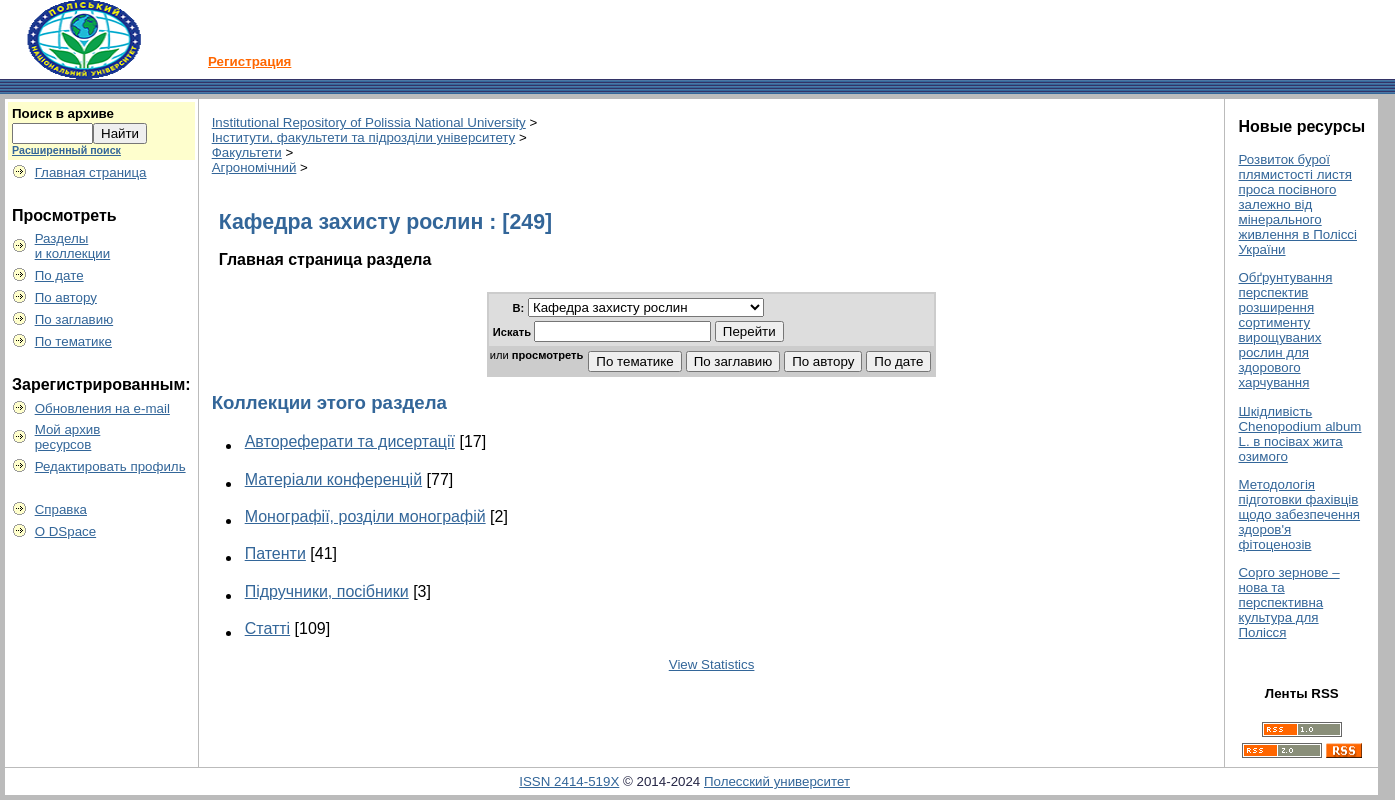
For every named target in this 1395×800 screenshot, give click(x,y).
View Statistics (712, 664)
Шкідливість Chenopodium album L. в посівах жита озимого (1299, 434)
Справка (61, 509)
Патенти (275, 553)
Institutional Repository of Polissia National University (369, 122)
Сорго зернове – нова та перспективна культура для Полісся (1288, 602)
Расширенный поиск (66, 150)
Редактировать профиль (110, 466)
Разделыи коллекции (73, 246)
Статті (267, 628)
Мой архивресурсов (68, 437)
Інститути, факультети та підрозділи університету (364, 137)
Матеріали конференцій (333, 479)
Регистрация (249, 61)
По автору (66, 297)
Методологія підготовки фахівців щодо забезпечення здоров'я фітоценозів (1299, 514)
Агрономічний (254, 167)
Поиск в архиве (63, 113)
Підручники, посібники (327, 591)
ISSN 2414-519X (569, 781)
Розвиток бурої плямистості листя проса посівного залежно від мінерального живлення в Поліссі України (1297, 204)
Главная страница (91, 172)
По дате (59, 275)
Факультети (247, 152)
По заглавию (74, 319)
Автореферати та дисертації (350, 441)
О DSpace (66, 531)
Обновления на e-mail (102, 408)
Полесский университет (777, 781)
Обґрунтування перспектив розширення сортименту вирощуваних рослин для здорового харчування (1285, 330)
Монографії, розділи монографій (365, 516)
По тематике (73, 341)
